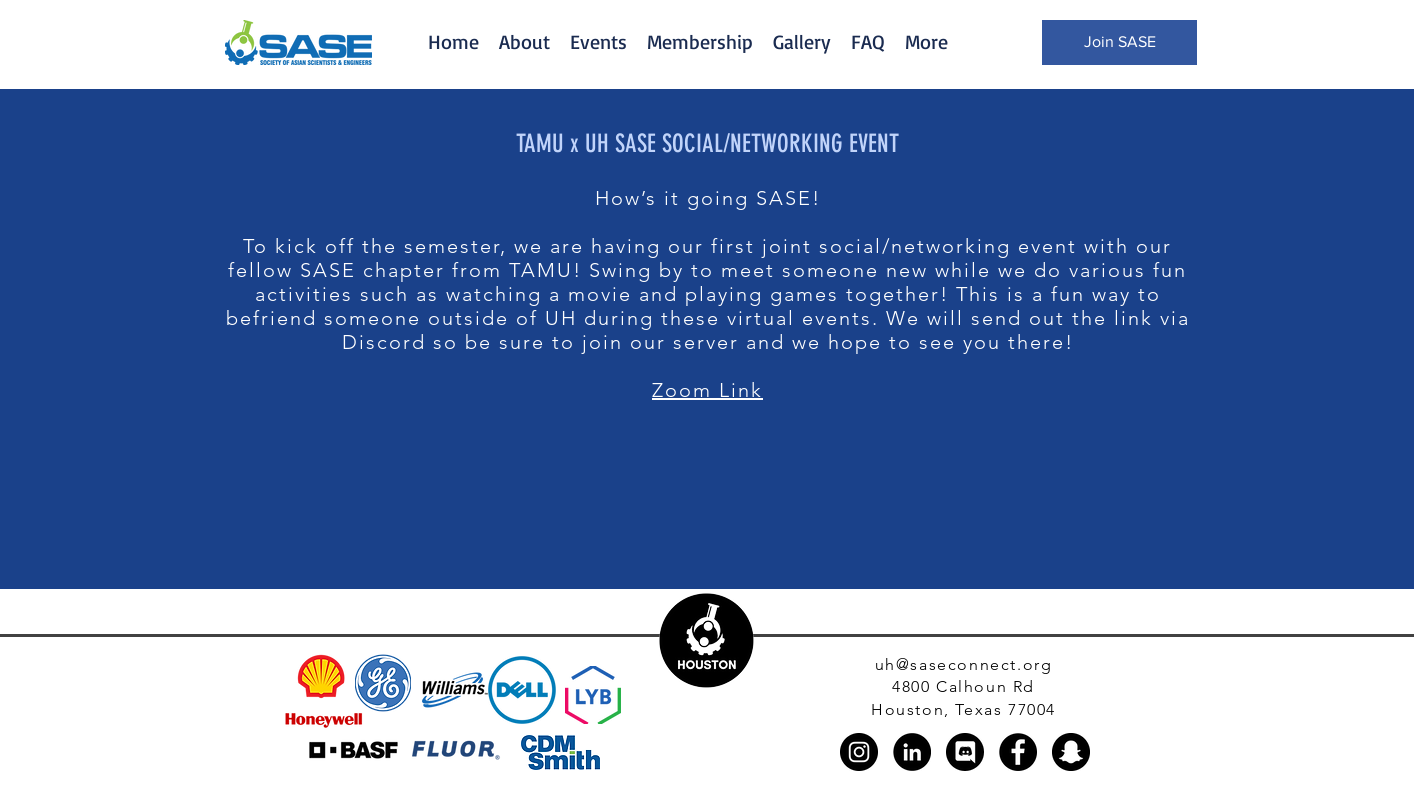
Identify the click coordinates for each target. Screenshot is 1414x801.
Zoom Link (707, 390)
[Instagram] (859, 752)
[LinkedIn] (912, 752)
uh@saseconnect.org (964, 664)
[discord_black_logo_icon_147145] (965, 752)
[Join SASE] (1119, 42)
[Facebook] (1018, 752)
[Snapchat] (1071, 752)
